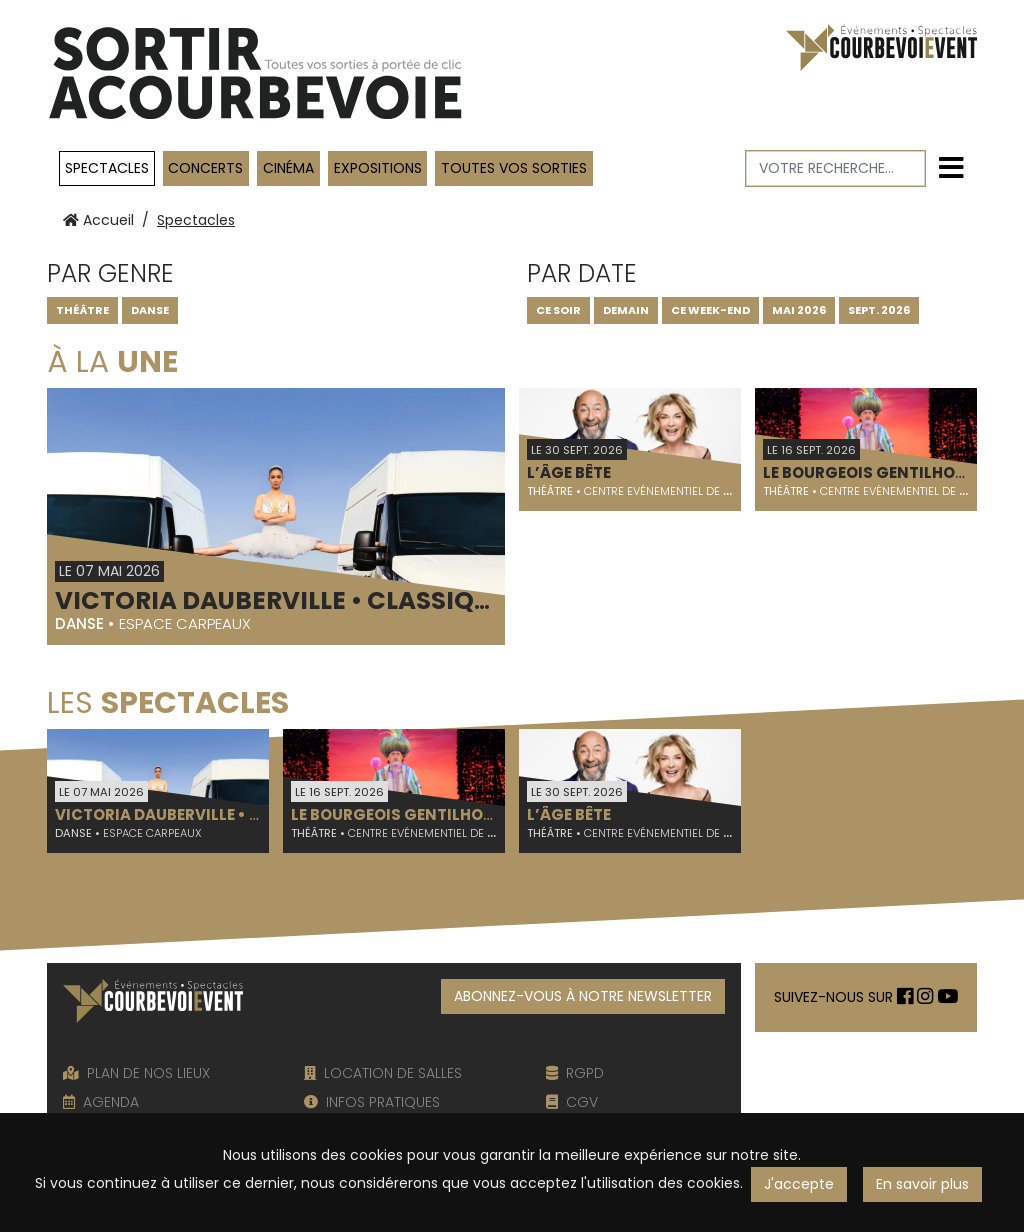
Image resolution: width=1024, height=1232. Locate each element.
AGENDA (101, 1102)
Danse (150, 310)
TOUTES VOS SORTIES (514, 168)
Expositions (378, 168)
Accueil (98, 220)
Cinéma (288, 168)
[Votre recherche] (836, 168)
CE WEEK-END (710, 310)
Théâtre (82, 310)
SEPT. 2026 (879, 310)
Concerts (205, 168)
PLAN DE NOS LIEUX (136, 1073)
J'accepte (799, 1184)
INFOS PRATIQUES (372, 1102)
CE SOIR (558, 310)
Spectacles (107, 168)
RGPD (575, 1073)
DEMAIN (626, 310)
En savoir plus (922, 1184)
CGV (572, 1102)
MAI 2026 (799, 310)
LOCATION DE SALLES (383, 1073)
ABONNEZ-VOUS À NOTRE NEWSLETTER (583, 996)
